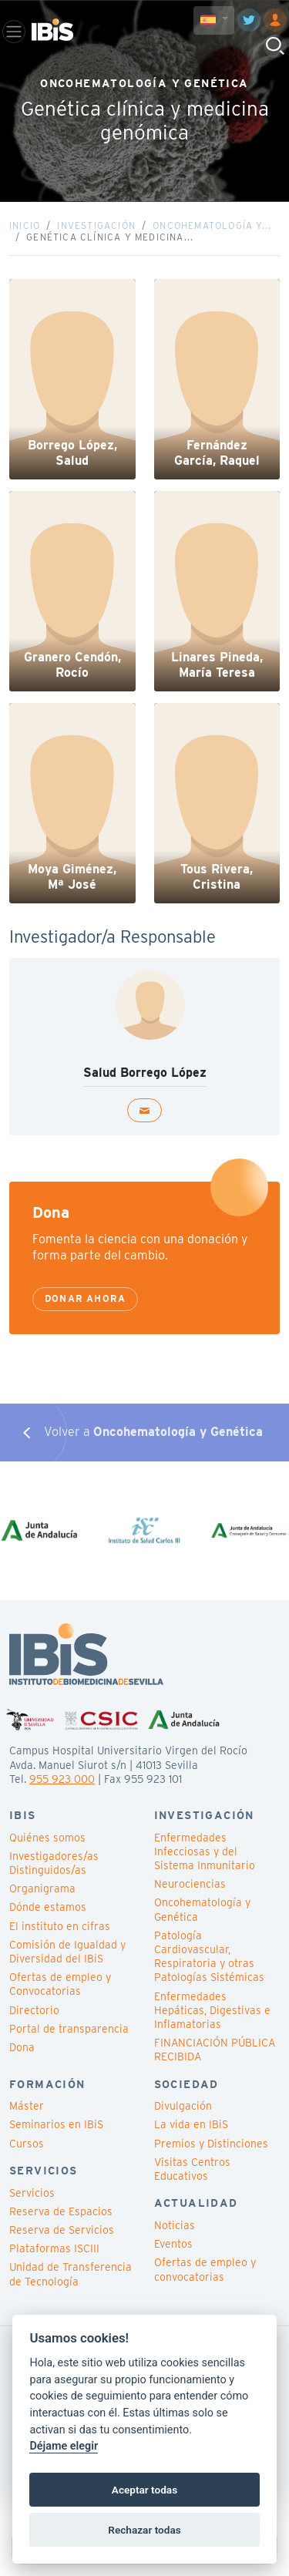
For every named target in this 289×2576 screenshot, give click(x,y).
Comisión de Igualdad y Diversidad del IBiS (67, 1952)
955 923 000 (62, 1779)
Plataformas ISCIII (54, 2248)
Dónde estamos (47, 1907)
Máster (26, 2106)
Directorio (34, 2010)
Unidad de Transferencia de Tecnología (70, 2274)
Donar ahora (85, 1298)
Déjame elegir (63, 2446)
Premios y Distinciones (211, 2143)
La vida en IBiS (191, 2124)
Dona (22, 2047)
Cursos (26, 2143)
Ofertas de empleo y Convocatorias (60, 1984)
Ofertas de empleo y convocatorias (205, 2269)
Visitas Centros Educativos (192, 2169)
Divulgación (183, 2106)
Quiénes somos (47, 1837)
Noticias (174, 2225)
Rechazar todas (144, 2530)
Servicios (32, 2193)
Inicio (24, 225)
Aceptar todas (144, 2490)
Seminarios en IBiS (56, 2124)
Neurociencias (190, 1884)
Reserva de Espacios (61, 2211)
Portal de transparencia (69, 2029)
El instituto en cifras (59, 1926)
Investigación (96, 225)
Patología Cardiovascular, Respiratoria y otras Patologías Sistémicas (209, 1956)
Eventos (173, 2244)
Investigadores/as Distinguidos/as (54, 1863)
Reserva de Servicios (61, 2230)
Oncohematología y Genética (202, 1909)
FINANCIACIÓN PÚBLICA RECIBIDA (214, 2049)
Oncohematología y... (212, 225)
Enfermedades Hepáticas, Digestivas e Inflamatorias (212, 2010)
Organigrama (42, 1888)
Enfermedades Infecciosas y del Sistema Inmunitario (204, 1851)
